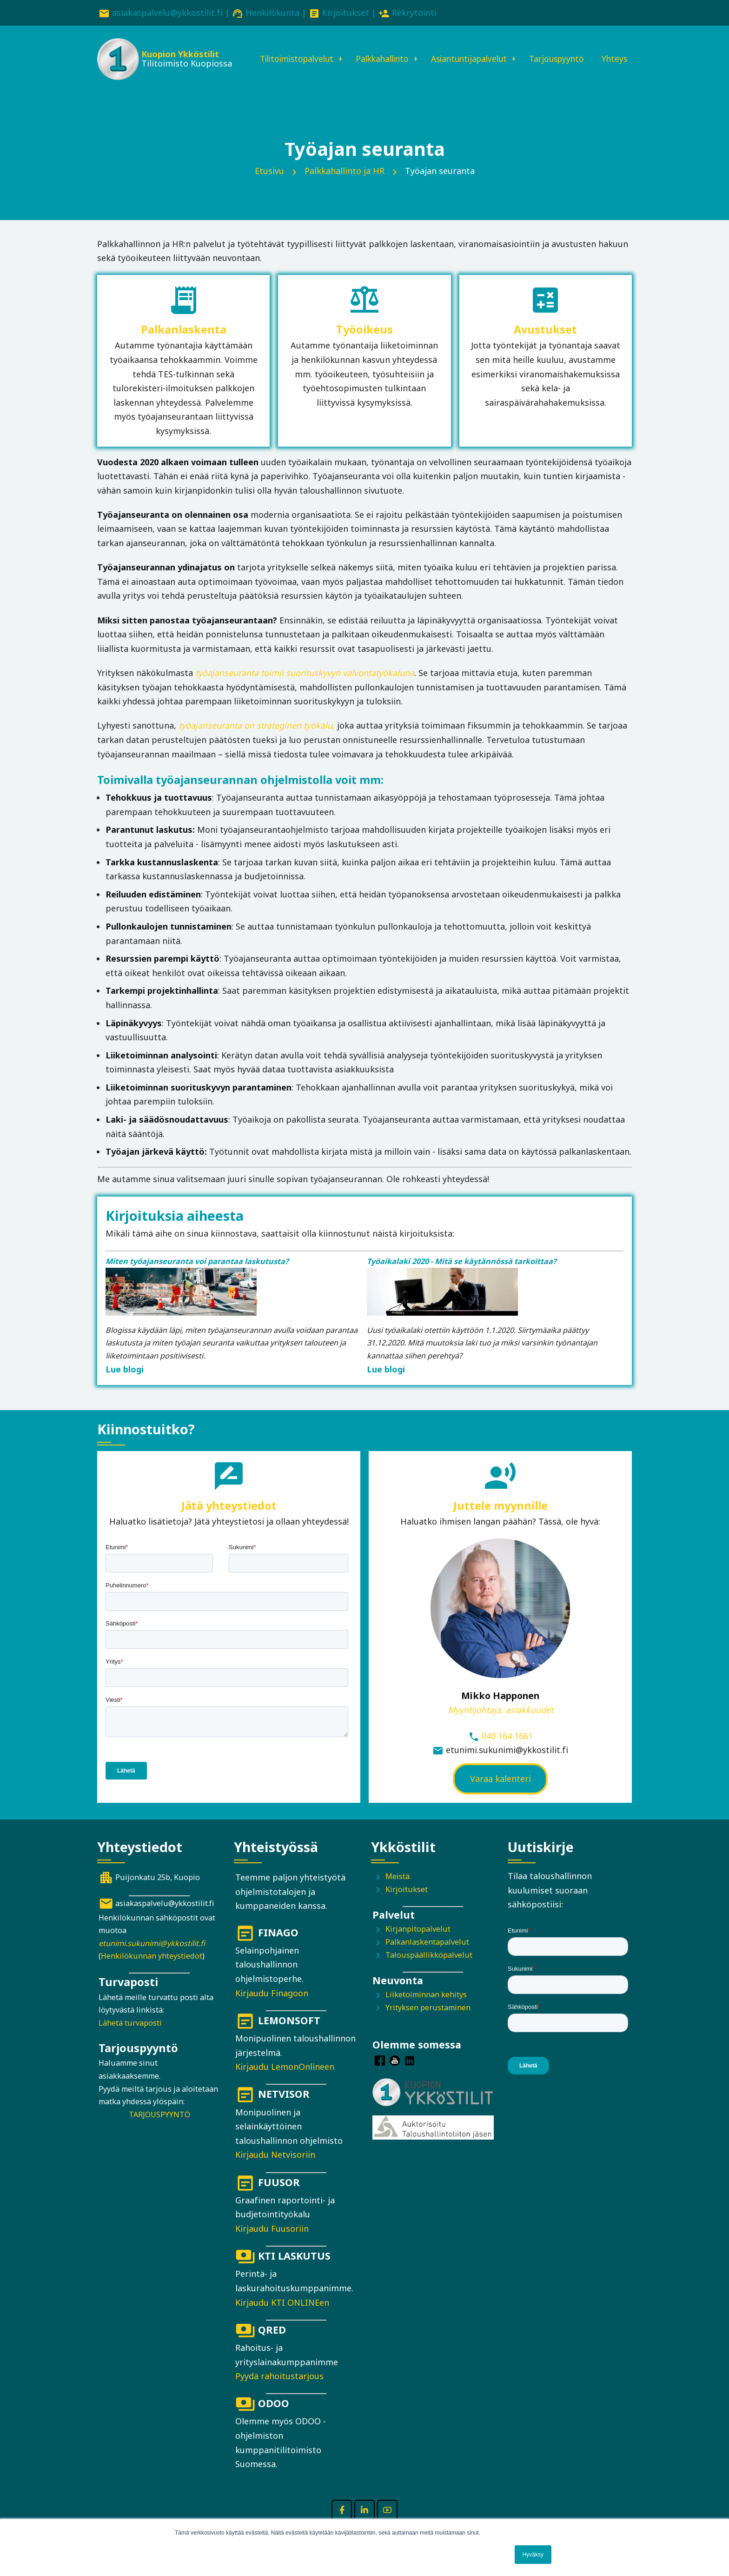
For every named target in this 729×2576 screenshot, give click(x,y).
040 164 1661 (507, 1749)
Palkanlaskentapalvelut (427, 1955)
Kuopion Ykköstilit (179, 55)
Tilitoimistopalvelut (290, 49)
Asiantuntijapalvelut (471, 49)
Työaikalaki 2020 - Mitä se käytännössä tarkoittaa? (462, 1275)
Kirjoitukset (345, 12)
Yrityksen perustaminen (428, 2021)
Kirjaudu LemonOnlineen (284, 2080)
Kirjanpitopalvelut (418, 1943)
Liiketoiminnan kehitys (426, 2008)
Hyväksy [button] (533, 2554)
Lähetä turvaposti (130, 2036)
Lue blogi (125, 1382)
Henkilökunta (272, 12)
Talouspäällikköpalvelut (428, 1968)
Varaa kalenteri (500, 1792)
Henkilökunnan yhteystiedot (151, 1969)
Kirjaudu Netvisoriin (275, 2168)
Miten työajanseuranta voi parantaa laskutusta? (197, 1275)
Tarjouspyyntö (564, 49)
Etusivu (269, 184)
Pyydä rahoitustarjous (279, 2389)
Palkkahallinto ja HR (344, 184)
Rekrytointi (414, 12)
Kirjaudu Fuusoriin (272, 2242)
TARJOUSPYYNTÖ (159, 2128)
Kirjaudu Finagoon (271, 2006)
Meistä (397, 1890)
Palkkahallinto (380, 49)
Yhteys (263, 81)
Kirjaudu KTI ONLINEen (282, 2316)
